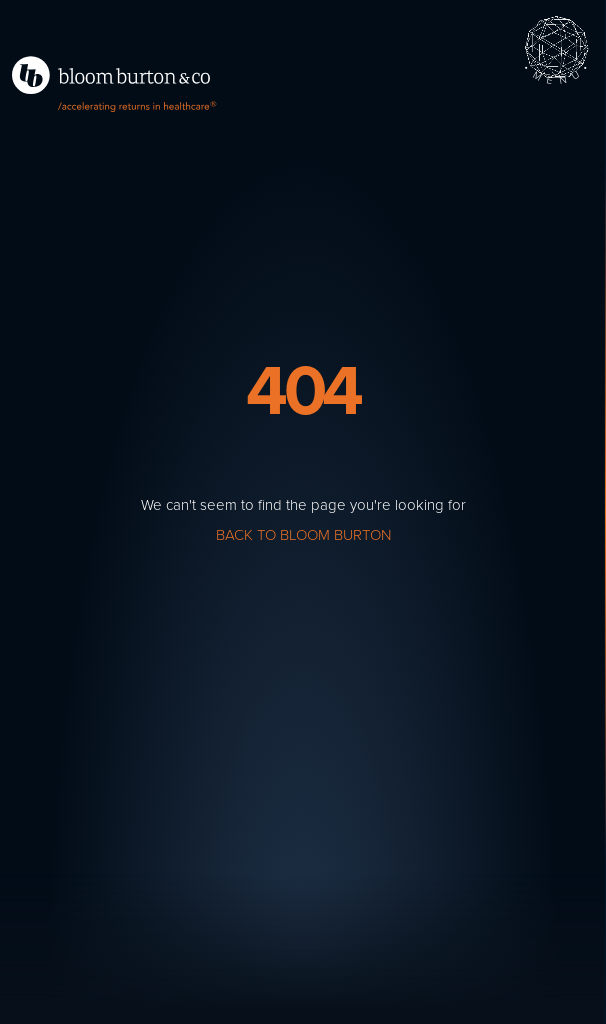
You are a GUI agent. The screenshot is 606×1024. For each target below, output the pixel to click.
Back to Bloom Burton (303, 535)
